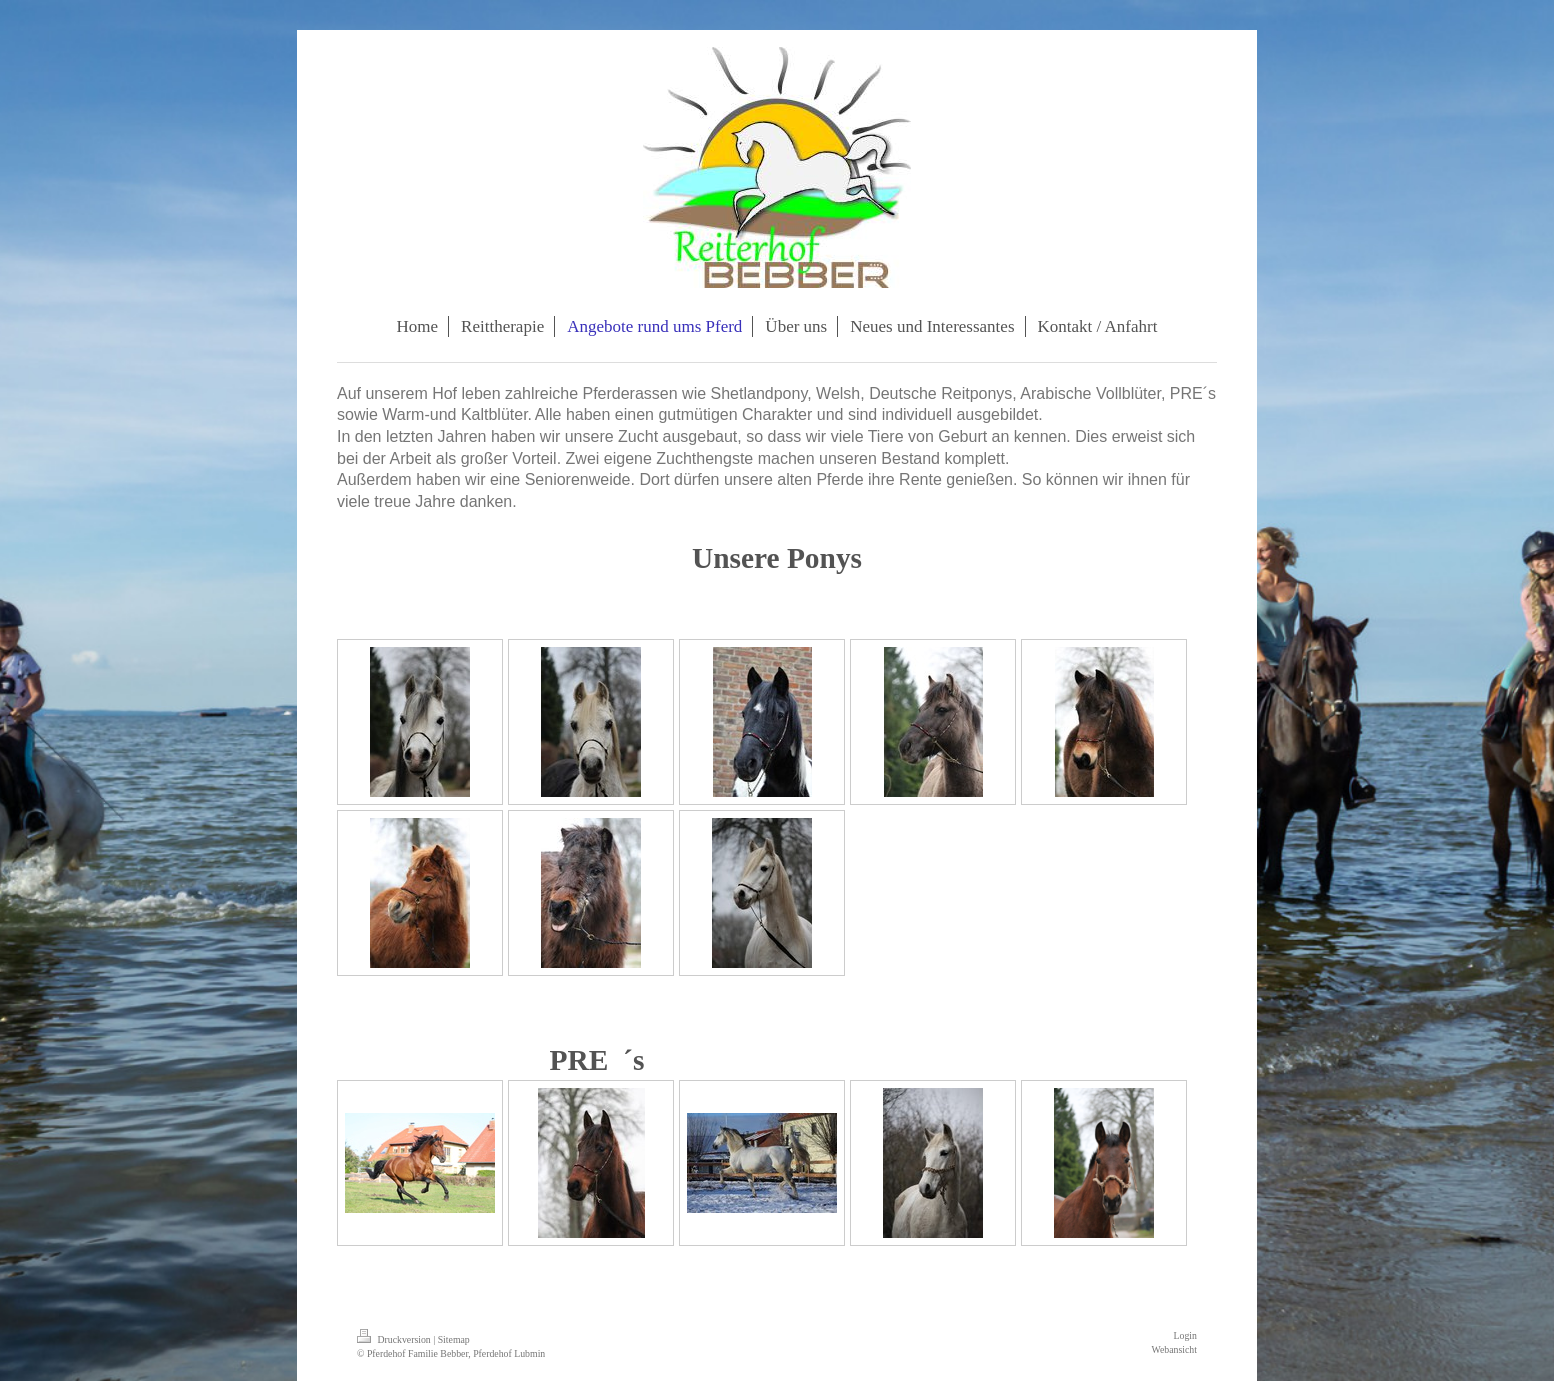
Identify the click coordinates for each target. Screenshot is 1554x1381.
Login (1185, 1335)
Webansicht (1174, 1349)
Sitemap (454, 1339)
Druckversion (395, 1339)
